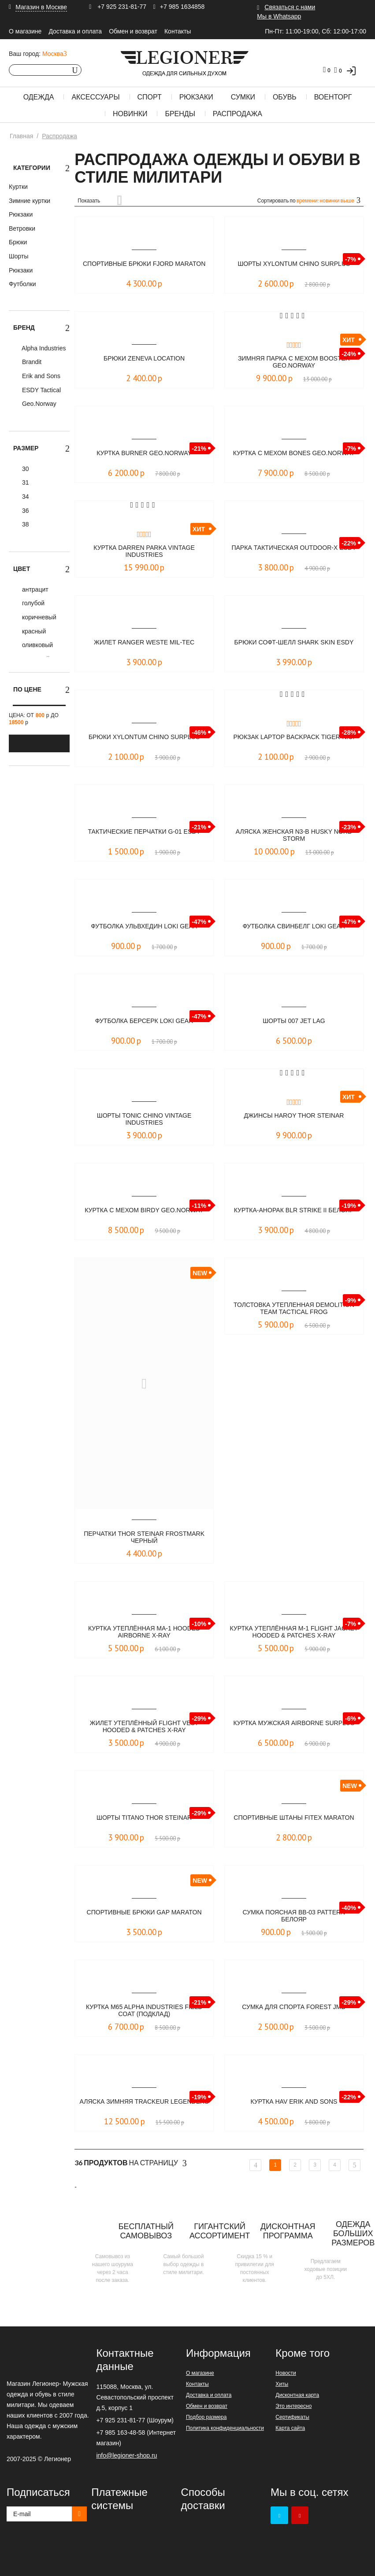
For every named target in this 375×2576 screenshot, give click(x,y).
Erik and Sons (40, 375)
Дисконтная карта (297, 2395)
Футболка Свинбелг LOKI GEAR (293, 926)
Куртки (18, 186)
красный (33, 631)
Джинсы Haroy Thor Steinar (294, 1115)
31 (24, 482)
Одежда (38, 97)
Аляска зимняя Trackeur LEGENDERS (144, 2105)
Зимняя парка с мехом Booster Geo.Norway (293, 362)
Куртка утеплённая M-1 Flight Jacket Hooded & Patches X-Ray (294, 1632)
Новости (285, 2373)
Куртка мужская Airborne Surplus (293, 1727)
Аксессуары (95, 97)
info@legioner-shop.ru (126, 2455)
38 (24, 524)
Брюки (18, 242)
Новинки (130, 114)
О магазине (25, 31)
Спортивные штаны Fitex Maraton (294, 1821)
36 (24, 510)
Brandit (30, 361)
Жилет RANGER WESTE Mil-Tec (144, 642)
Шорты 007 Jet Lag (293, 1021)
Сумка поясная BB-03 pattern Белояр (293, 1916)
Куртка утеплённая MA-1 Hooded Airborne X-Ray (144, 1632)
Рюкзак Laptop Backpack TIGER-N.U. (294, 741)
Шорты (19, 256)
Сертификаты (292, 2417)
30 (24, 468)
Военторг (333, 97)
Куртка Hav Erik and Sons (294, 2101)
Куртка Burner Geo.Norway (144, 453)
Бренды (180, 114)
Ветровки (22, 228)
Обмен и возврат (133, 31)
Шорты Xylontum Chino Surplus (294, 264)
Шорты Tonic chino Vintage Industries (144, 1119)
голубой (32, 603)
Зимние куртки (29, 200)
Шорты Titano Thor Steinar (144, 1818)
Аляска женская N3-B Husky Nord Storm (294, 835)
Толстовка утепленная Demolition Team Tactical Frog (294, 1309)
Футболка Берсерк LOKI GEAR (144, 1021)
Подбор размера (206, 2417)
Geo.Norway (38, 403)
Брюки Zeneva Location (144, 358)
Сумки (243, 97)
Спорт (149, 97)
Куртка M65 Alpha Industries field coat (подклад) (144, 2011)
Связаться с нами (289, 7)
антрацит (34, 589)
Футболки (22, 283)
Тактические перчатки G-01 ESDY (144, 831)
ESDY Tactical (40, 390)
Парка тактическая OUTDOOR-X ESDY (294, 551)
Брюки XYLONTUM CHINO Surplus (144, 737)
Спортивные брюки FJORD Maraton (144, 268)
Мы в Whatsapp (279, 16)
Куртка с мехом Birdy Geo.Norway (144, 1214)
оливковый (36, 644)
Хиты (281, 2384)
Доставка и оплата (75, 31)
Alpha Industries (43, 348)
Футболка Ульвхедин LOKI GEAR (143, 926)
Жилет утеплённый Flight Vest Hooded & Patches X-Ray (144, 1727)
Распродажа (237, 114)
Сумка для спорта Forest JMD (294, 2007)
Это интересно (293, 2406)
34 (24, 496)
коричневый (38, 617)
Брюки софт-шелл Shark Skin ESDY (294, 646)
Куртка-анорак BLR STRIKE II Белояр (294, 1214)
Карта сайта (290, 2428)
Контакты (177, 31)
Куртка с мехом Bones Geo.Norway (294, 457)
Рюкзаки (196, 97)
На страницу (130, 2163)
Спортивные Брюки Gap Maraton (144, 1916)
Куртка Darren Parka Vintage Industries (144, 551)
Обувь (285, 97)
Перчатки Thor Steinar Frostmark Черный (144, 1538)
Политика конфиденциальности (225, 2428)
